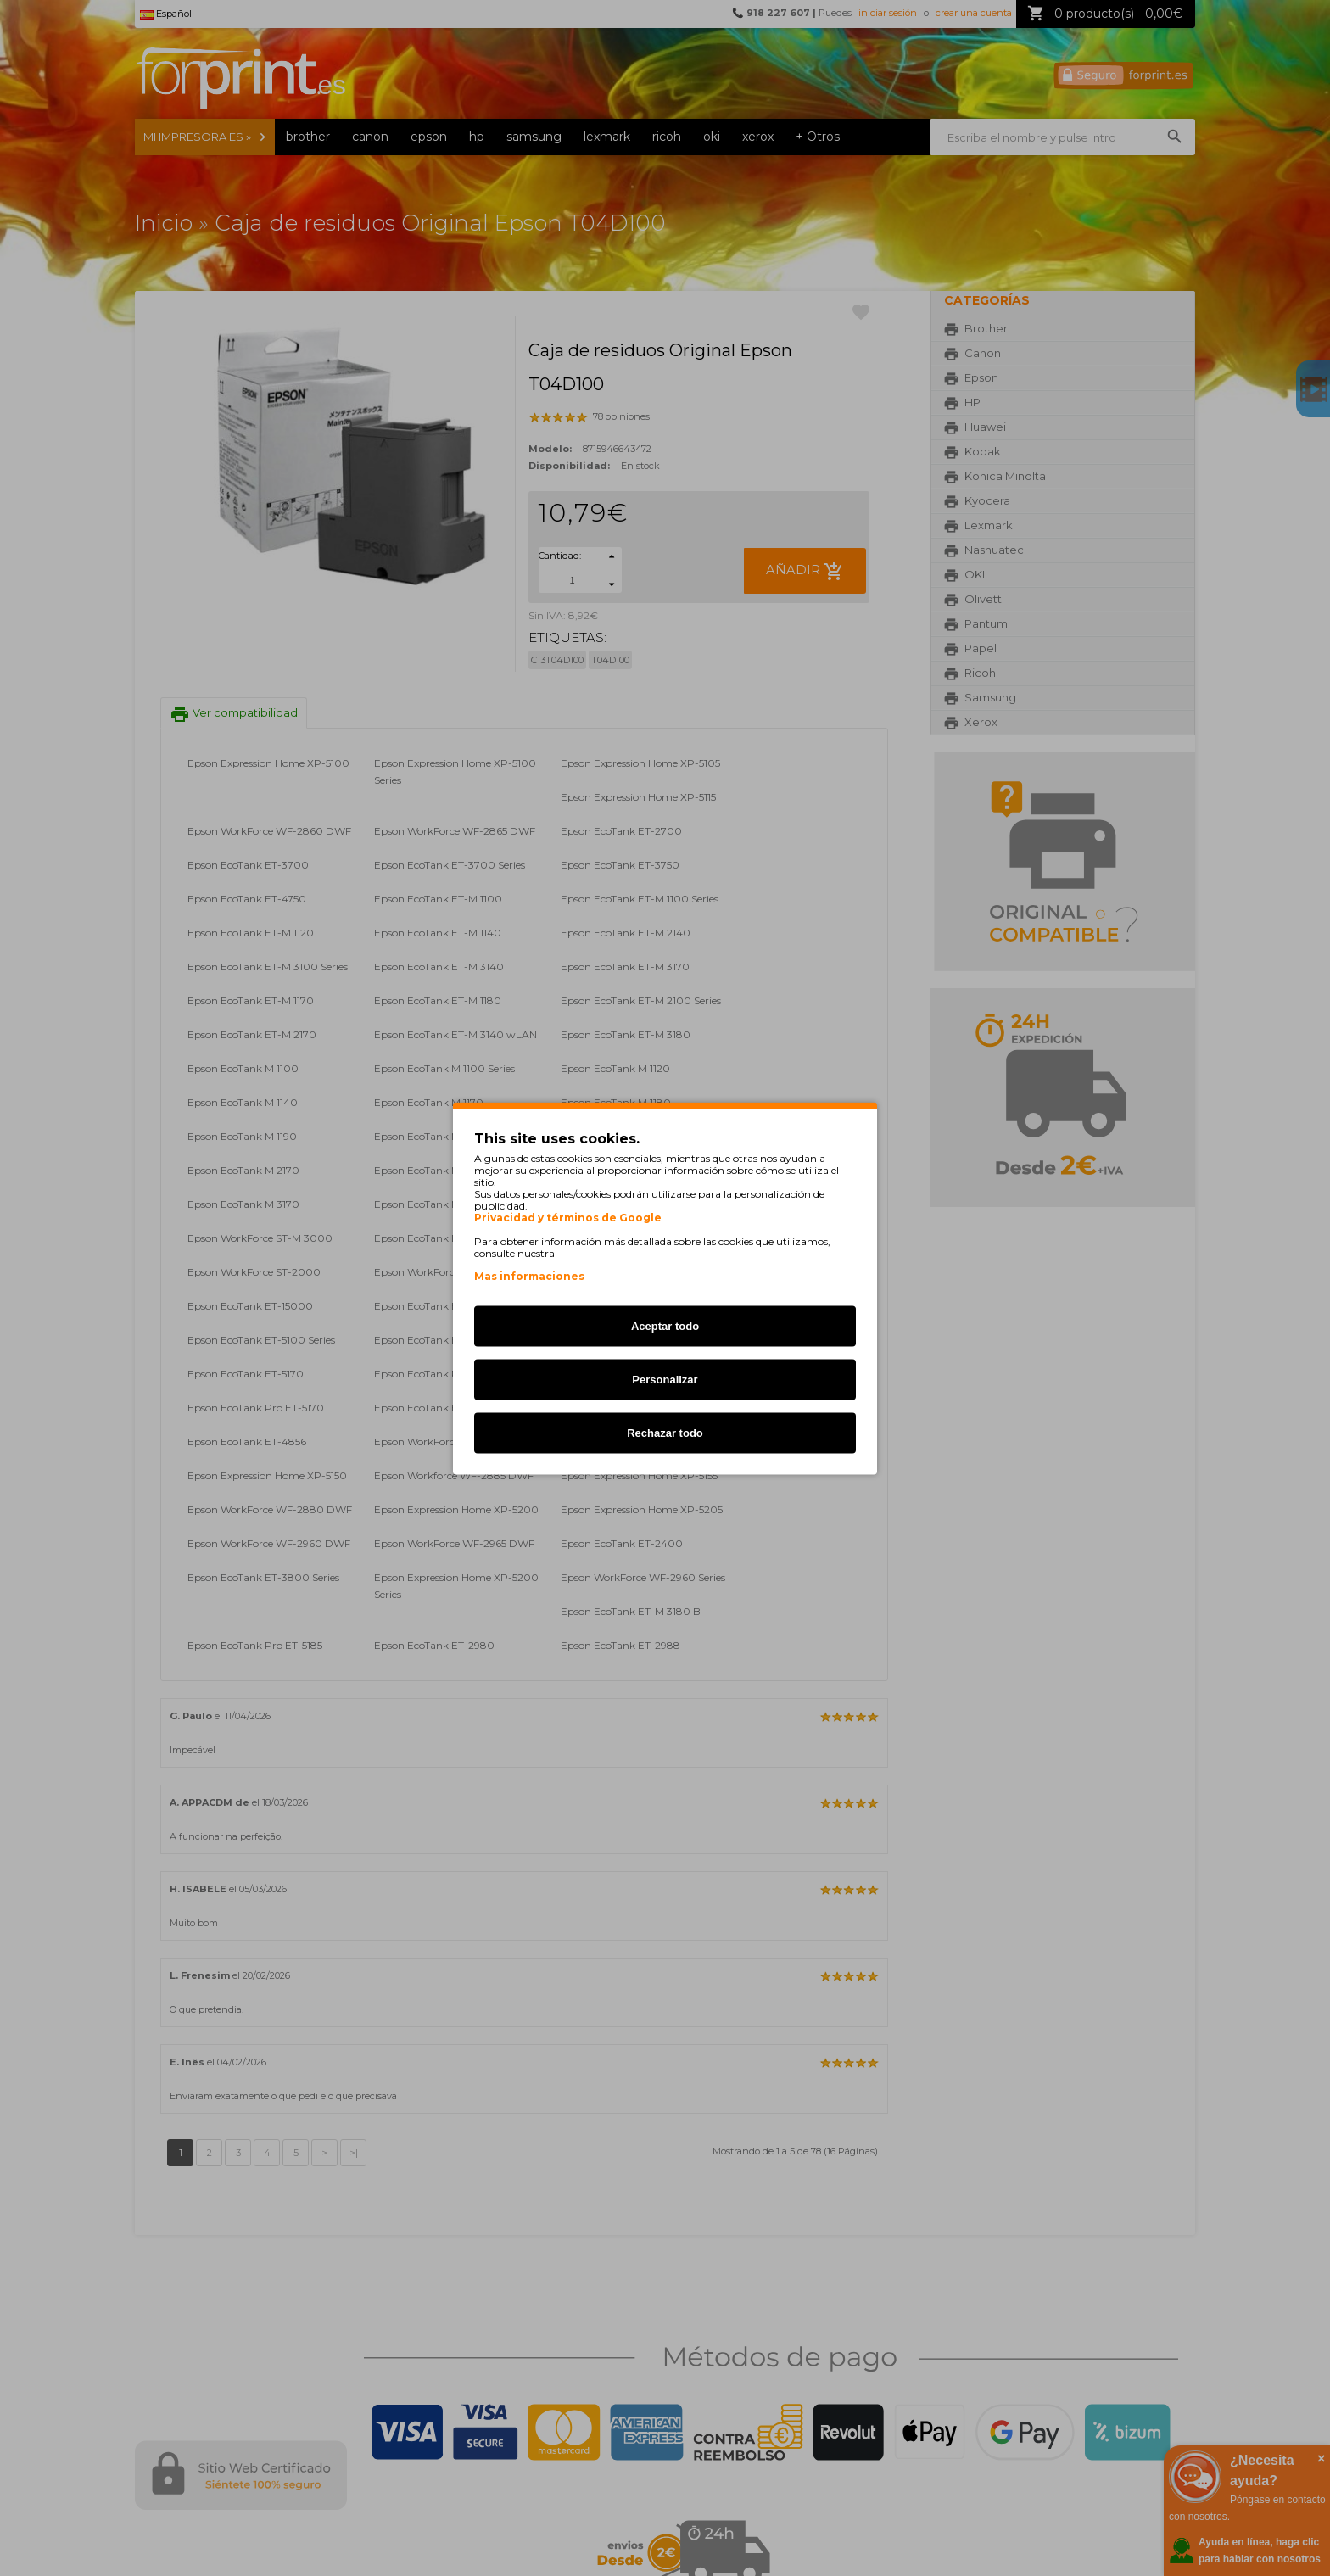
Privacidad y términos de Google (568, 1217)
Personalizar (664, 1378)
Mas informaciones (529, 1275)
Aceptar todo (665, 1325)
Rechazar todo (665, 1432)
